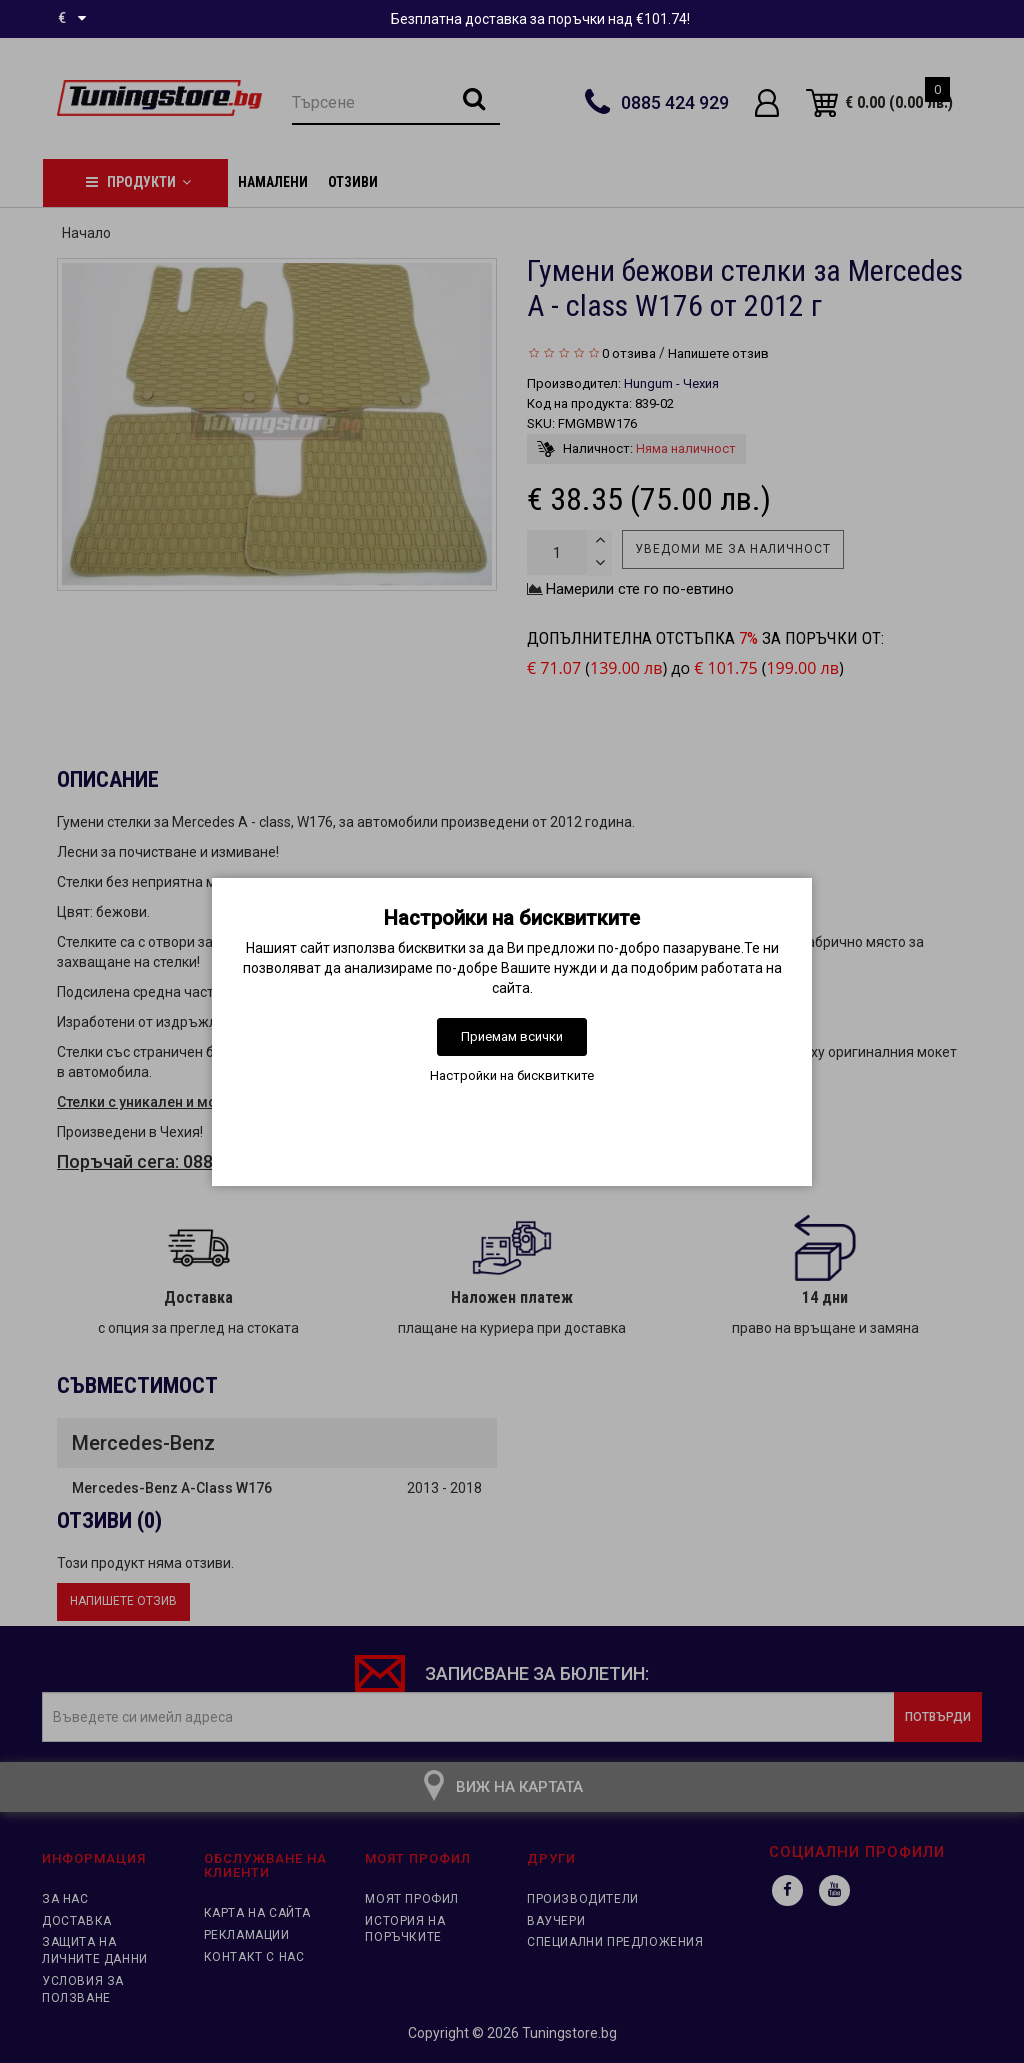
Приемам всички (512, 1036)
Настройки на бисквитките (512, 1075)
